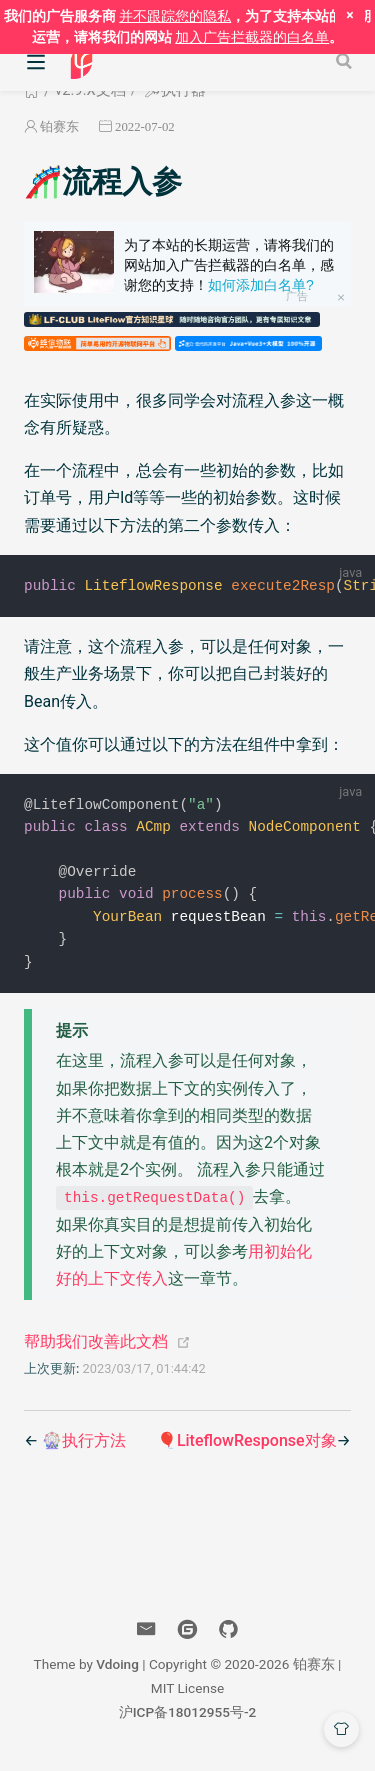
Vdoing (117, 1671)
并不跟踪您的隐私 (175, 16)
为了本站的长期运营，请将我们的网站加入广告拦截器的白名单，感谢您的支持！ (229, 264)
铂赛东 (59, 126)
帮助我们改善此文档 (96, 1348)
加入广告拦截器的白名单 (252, 37)
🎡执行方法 (84, 1447)
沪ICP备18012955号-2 (188, 1719)
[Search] (346, 61)
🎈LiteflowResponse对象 (247, 1447)
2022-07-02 (145, 126)
